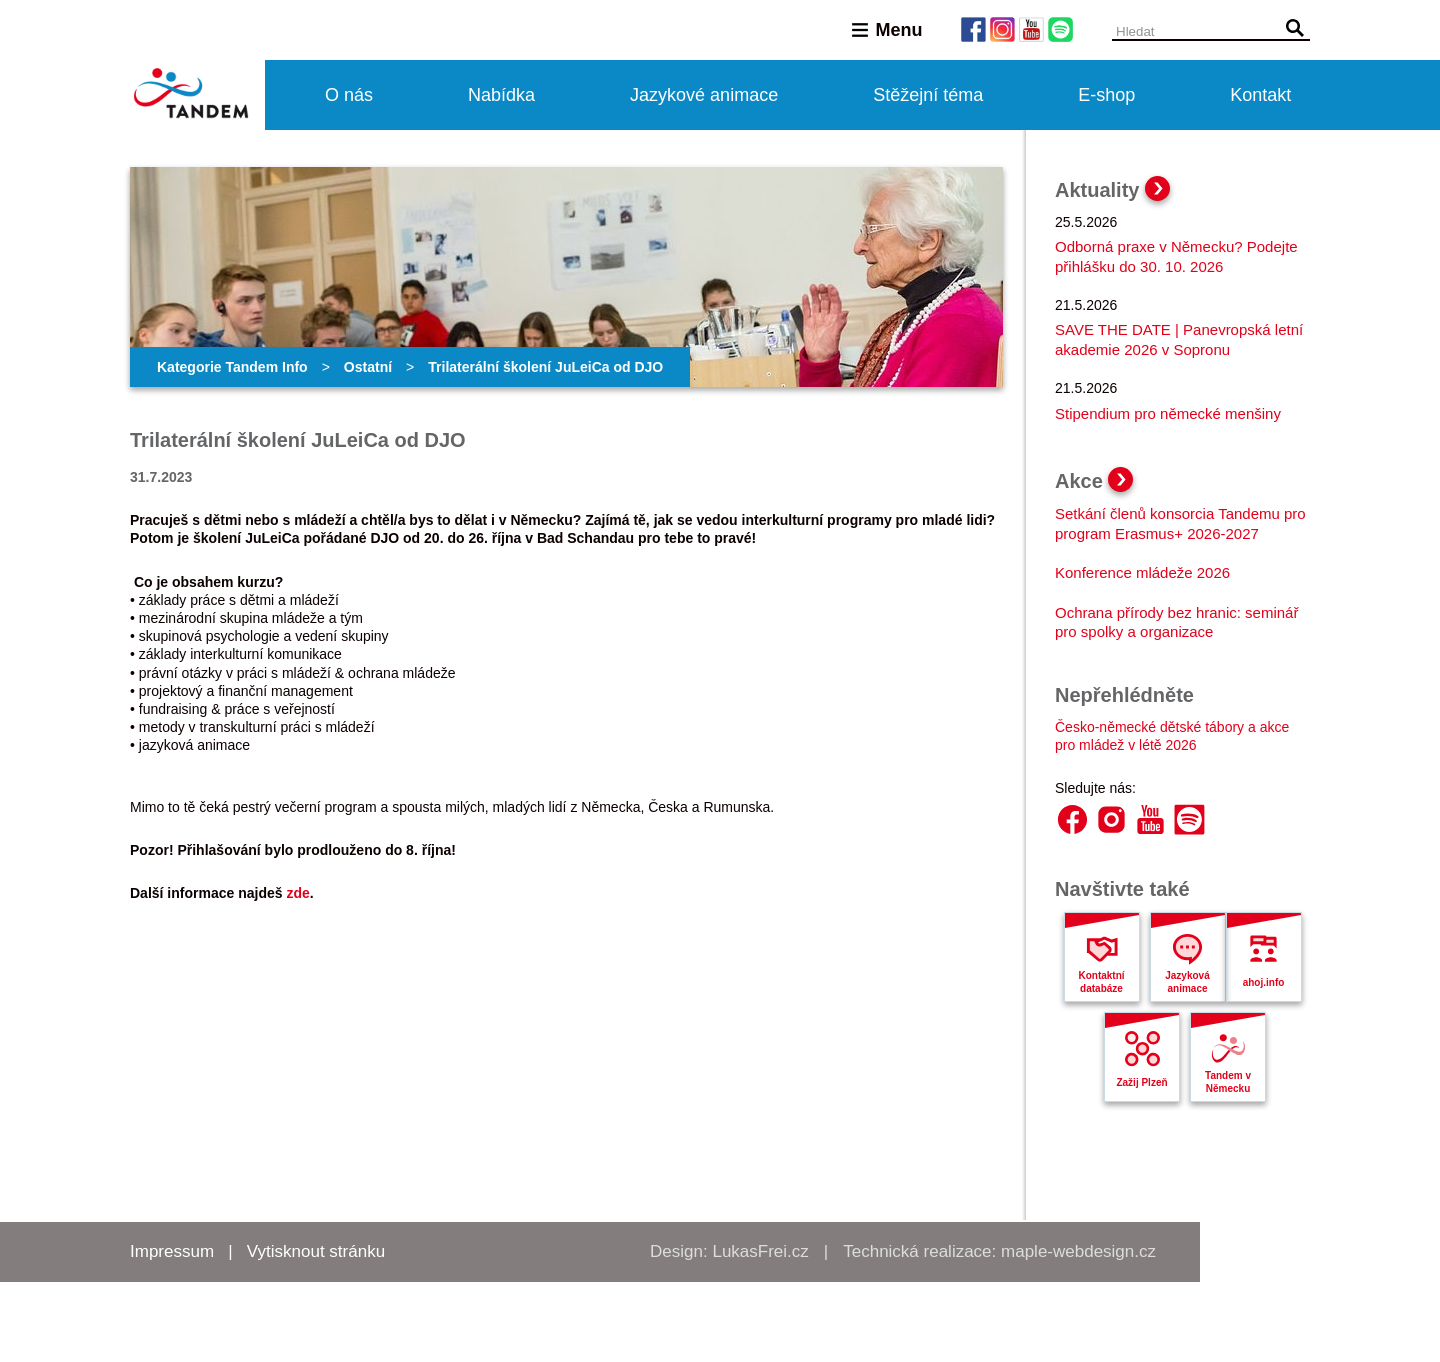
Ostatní (368, 367)
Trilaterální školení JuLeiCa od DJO (545, 367)
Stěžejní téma (928, 95)
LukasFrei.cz (760, 1251)
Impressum (172, 1251)
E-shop (1106, 95)
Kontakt (1260, 95)
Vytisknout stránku (316, 1251)
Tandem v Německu (1228, 1082)
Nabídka (501, 95)
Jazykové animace (704, 95)
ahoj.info (1264, 982)
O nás (349, 95)
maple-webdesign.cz (1078, 1251)
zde (297, 893)
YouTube (1150, 819)
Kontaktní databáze (1101, 982)
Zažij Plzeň (1141, 1082)
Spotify (1189, 819)
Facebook (1072, 819)
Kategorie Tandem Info (232, 367)
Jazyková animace (1187, 982)
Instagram (1111, 819)
